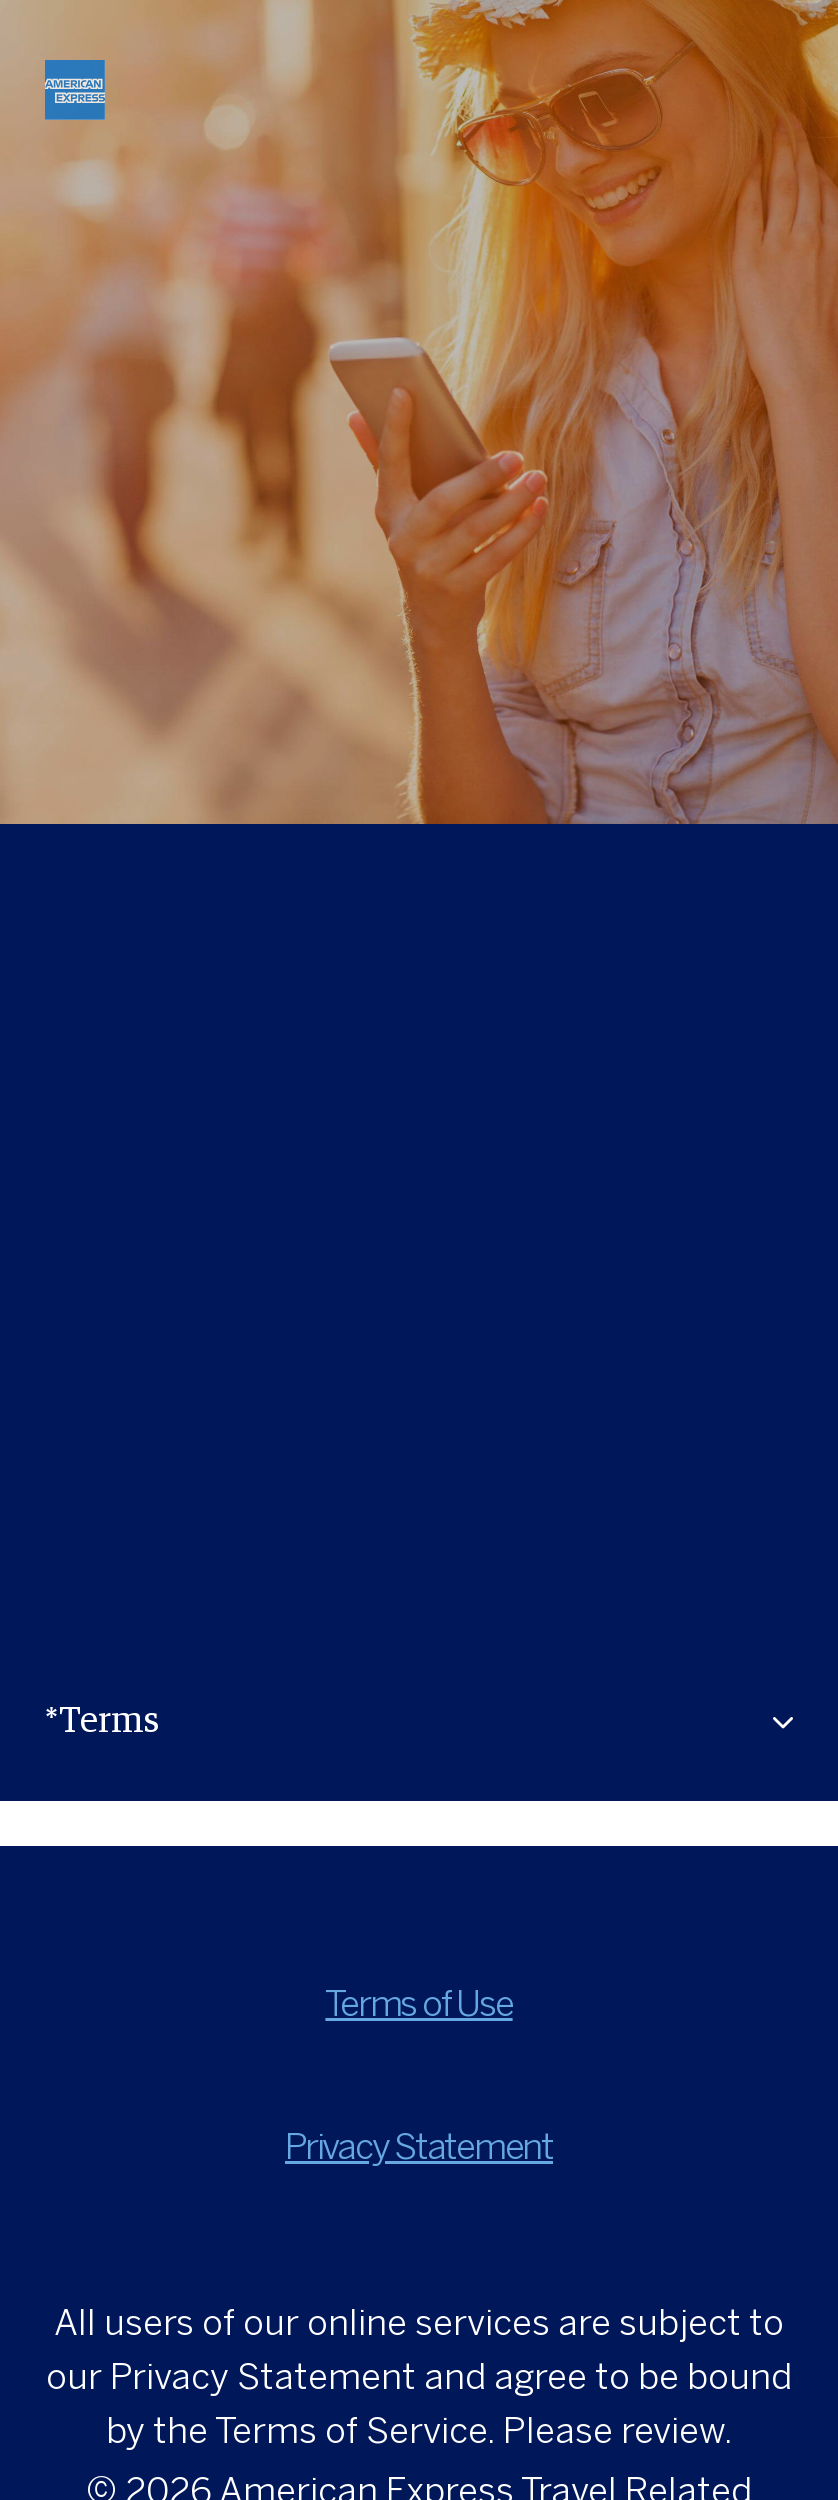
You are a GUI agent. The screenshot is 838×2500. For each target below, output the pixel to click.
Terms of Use (418, 2006)
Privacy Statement (419, 2149)
